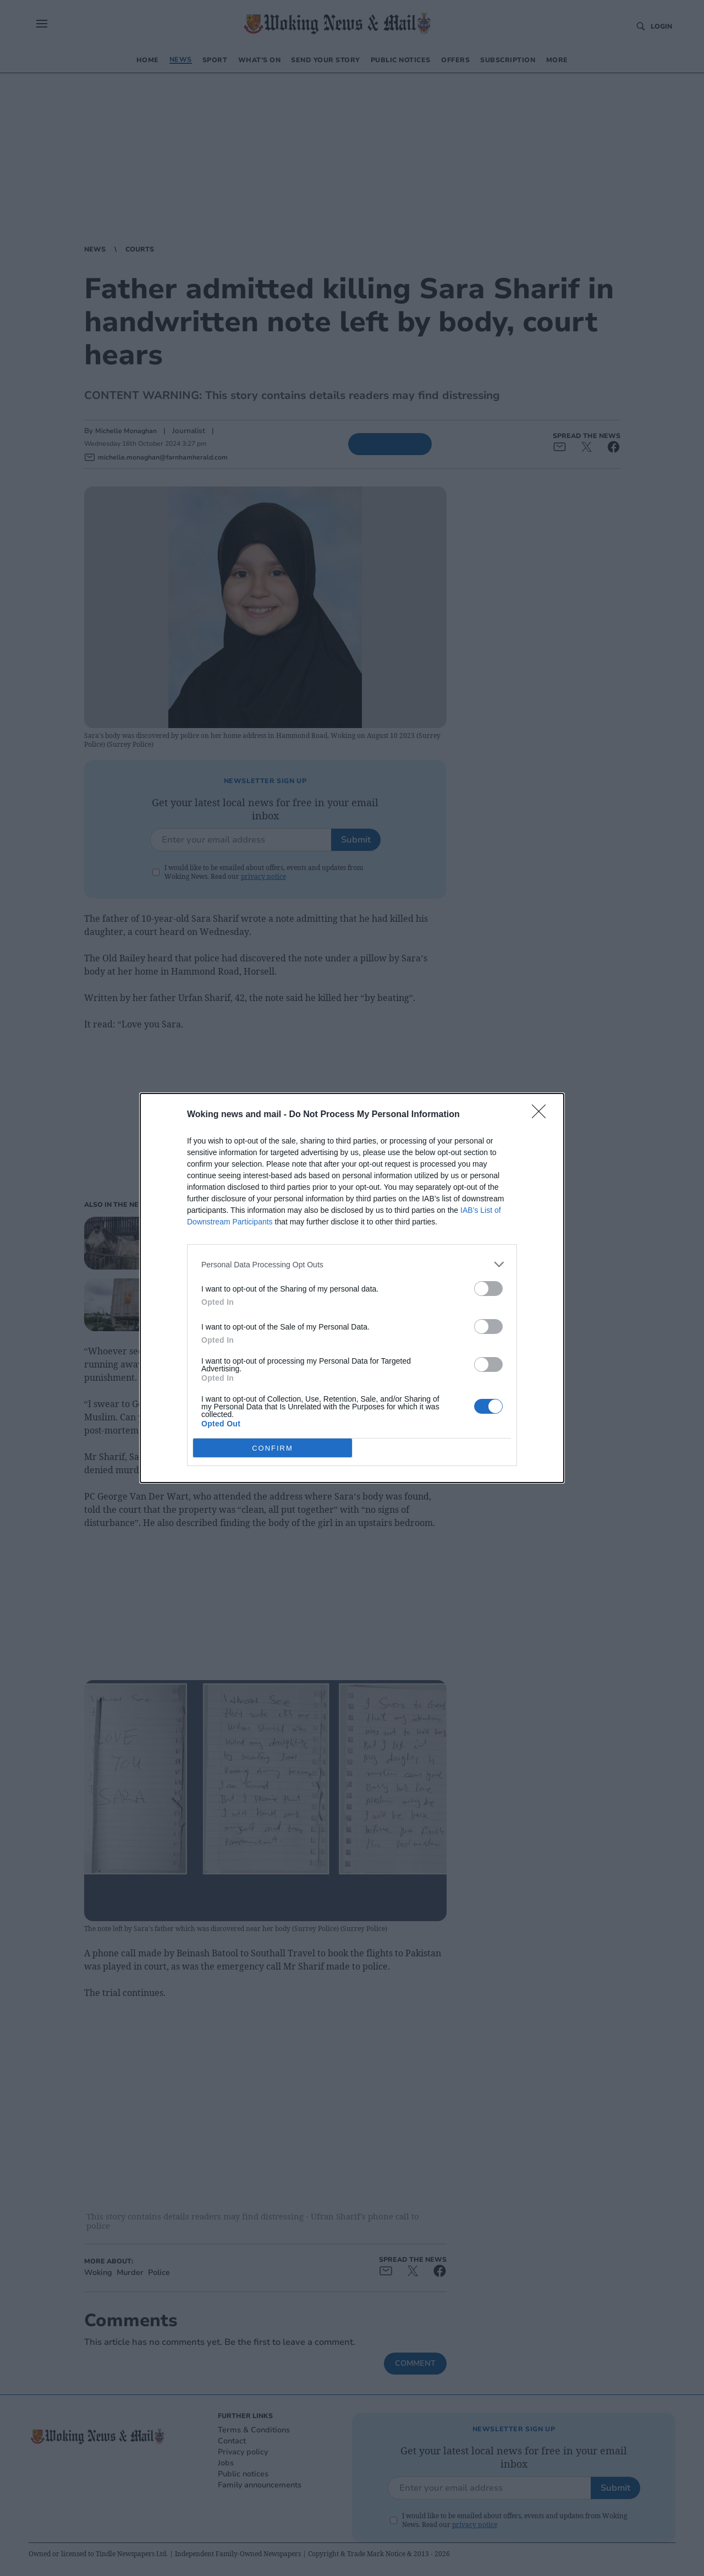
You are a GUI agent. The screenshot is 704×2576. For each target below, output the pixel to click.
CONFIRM (272, 1447)
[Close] (542, 1114)
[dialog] (352, 1288)
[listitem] (352, 1264)
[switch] (488, 1288)
